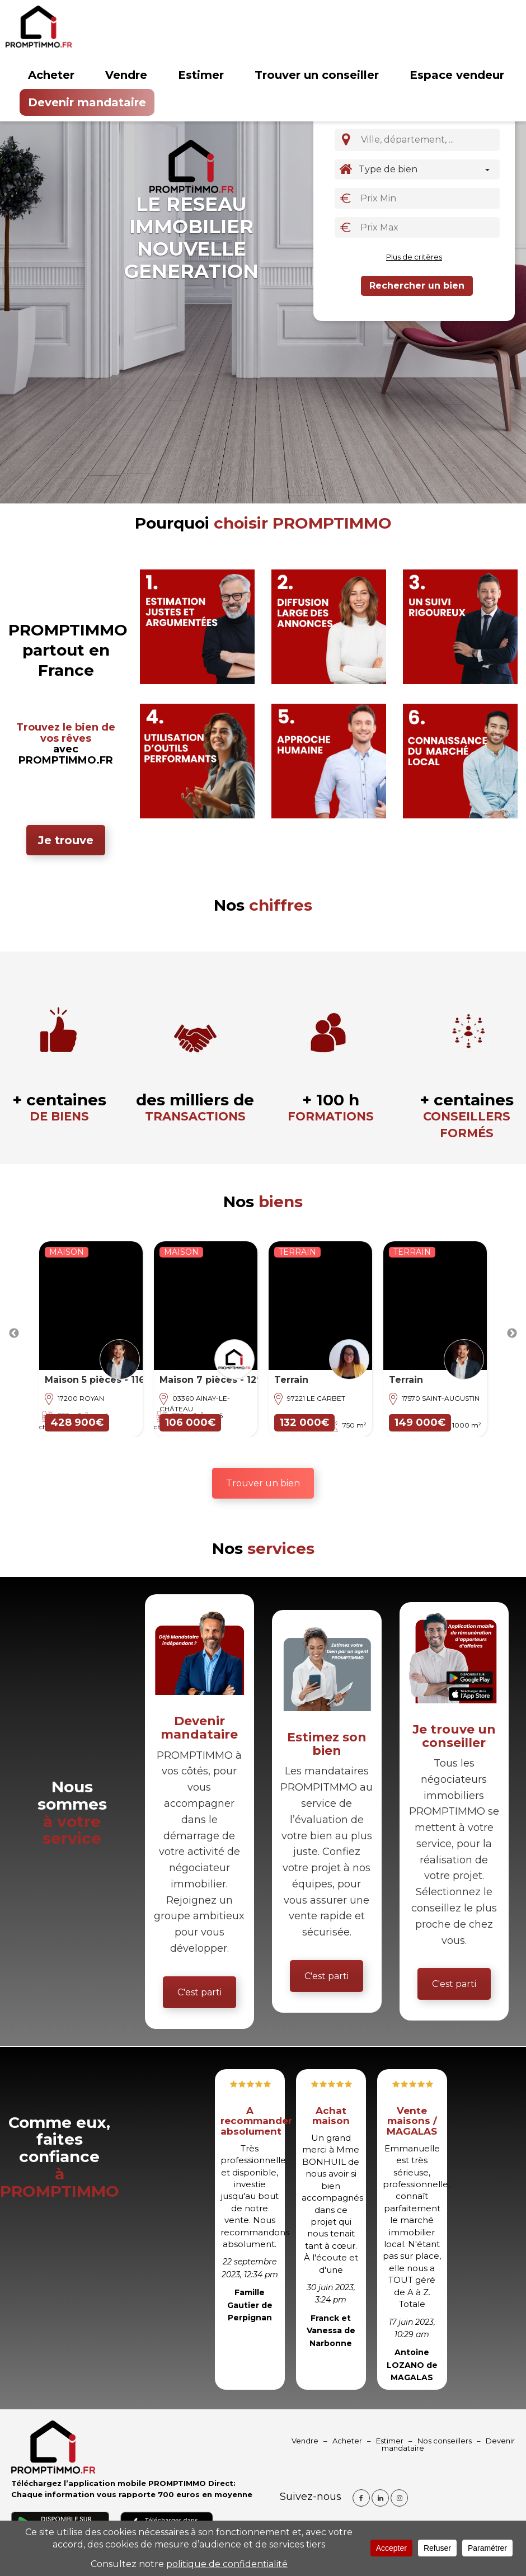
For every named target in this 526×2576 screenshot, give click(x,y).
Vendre (126, 75)
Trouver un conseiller (317, 75)
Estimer (201, 75)
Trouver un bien (263, 1483)
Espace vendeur (457, 75)
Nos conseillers (444, 2440)
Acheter (51, 75)
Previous (14, 1333)
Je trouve (65, 840)
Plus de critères (414, 256)
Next (512, 1333)
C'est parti (199, 1992)
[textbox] (431, 139)
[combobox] (428, 140)
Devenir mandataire (87, 102)
